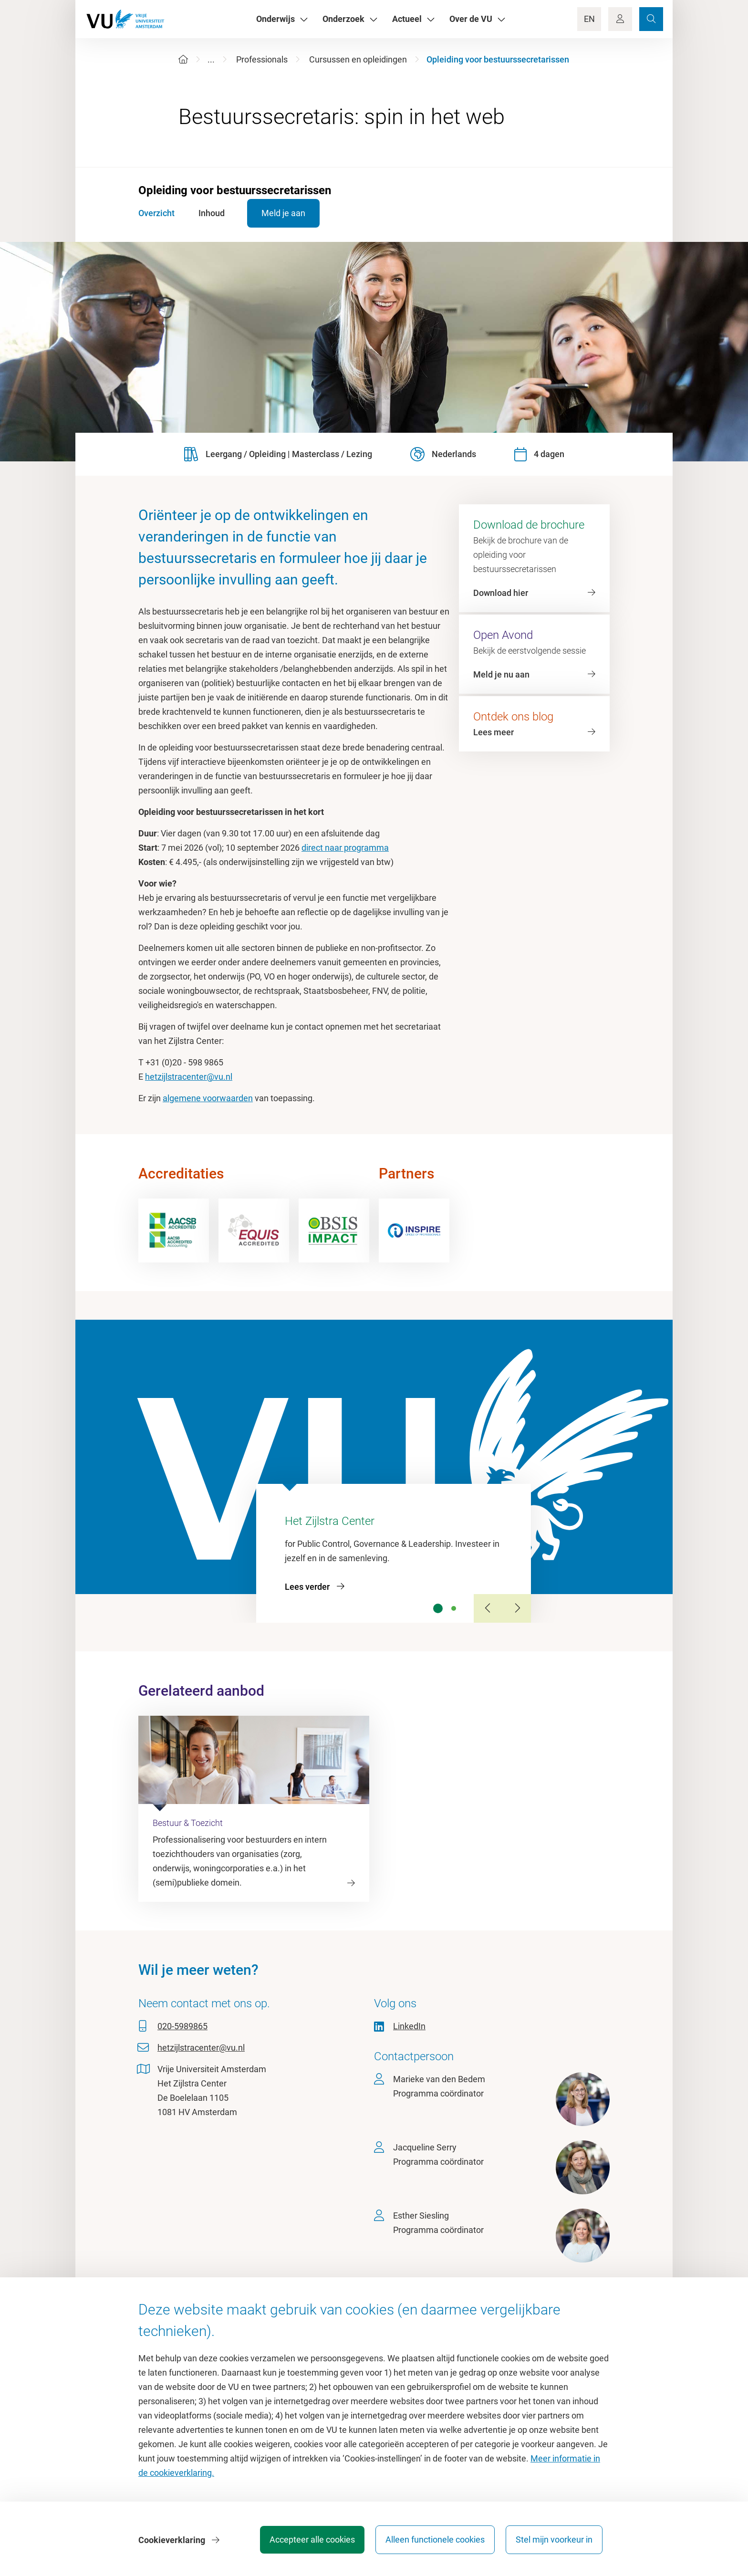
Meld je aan (285, 213)
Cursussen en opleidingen (358, 59)
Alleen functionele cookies (434, 2540)
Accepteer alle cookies (311, 2540)
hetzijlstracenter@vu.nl (188, 1077)
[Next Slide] (516, 1608)
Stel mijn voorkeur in (554, 2540)
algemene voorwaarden (208, 1098)
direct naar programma (345, 848)
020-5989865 (182, 2026)
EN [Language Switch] (589, 19)
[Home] (183, 59)
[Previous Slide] (488, 1608)
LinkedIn (409, 2026)
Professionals (262, 59)
